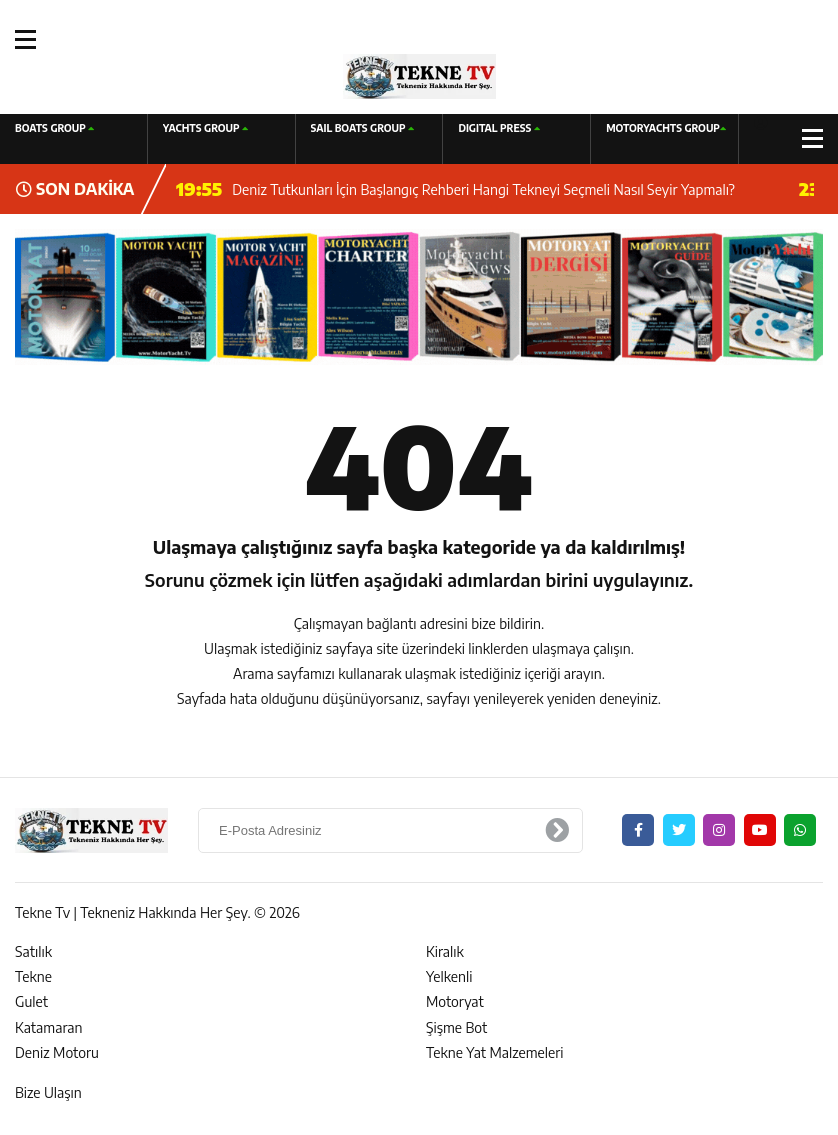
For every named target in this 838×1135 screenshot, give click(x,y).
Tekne (33, 976)
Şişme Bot (456, 1027)
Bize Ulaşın (48, 1092)
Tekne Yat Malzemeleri (495, 1052)
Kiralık (445, 951)
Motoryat (455, 1001)
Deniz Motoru (57, 1052)
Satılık (33, 951)
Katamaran (48, 1027)
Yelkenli (449, 976)
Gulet (31, 1001)
